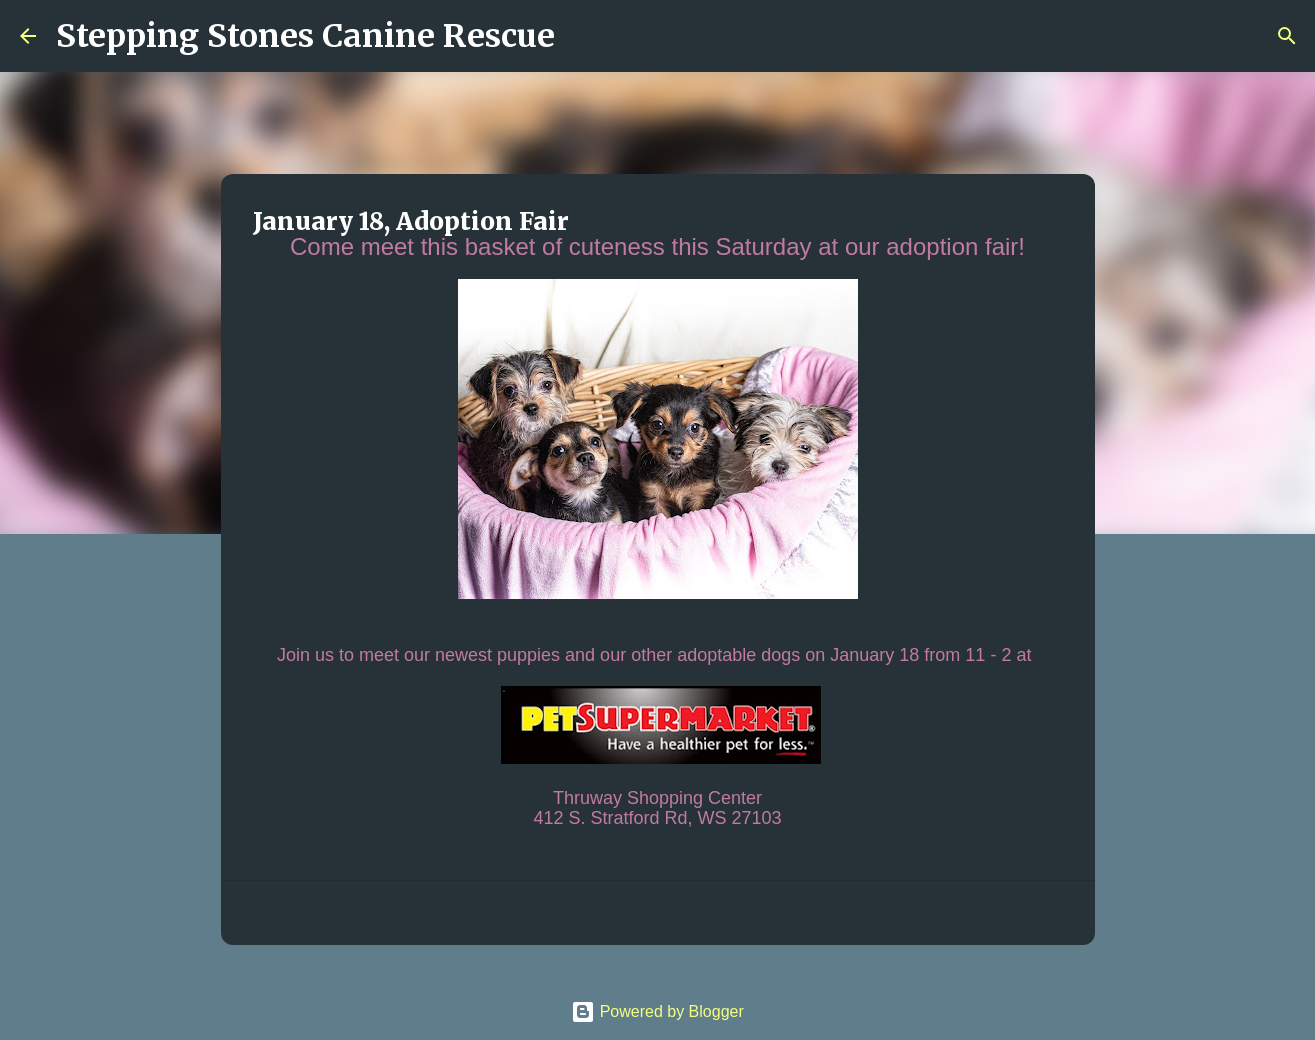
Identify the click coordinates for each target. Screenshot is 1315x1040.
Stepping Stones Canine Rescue (305, 36)
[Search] (583, 36)
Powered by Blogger (657, 1011)
